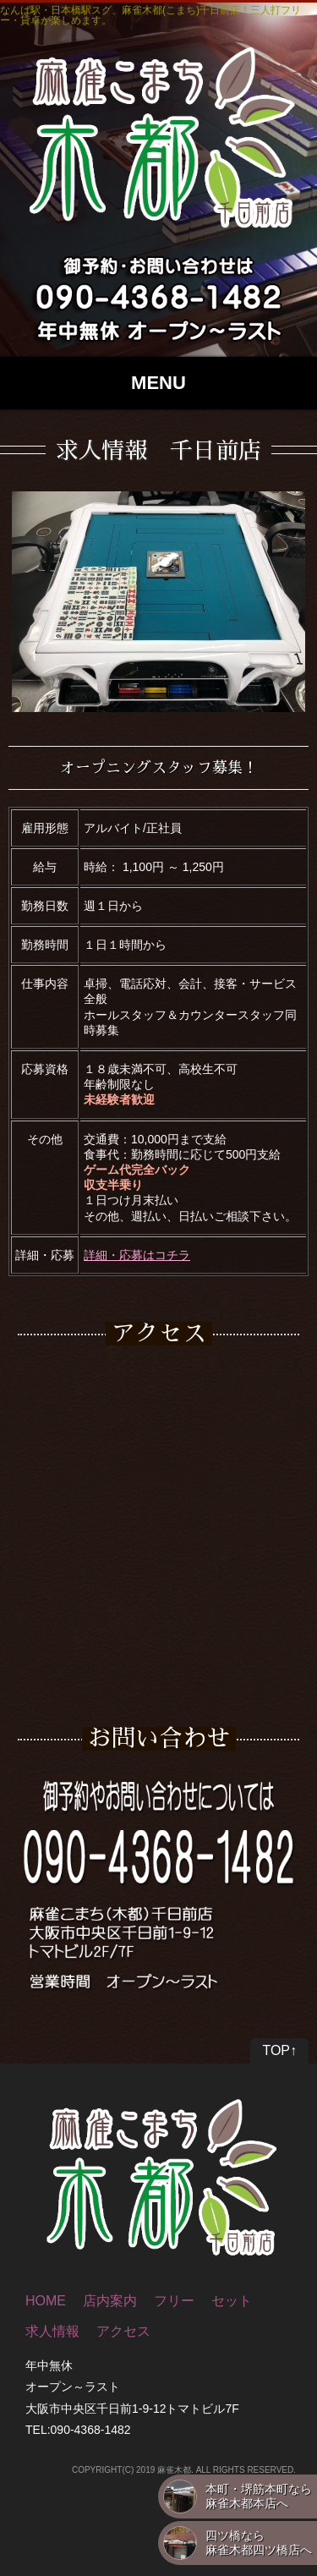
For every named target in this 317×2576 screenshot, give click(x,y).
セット (231, 2301)
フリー (174, 2301)
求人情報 (52, 2331)
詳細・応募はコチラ (137, 1255)
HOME (45, 2301)
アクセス (123, 2331)
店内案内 (110, 2301)
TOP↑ (279, 2050)
